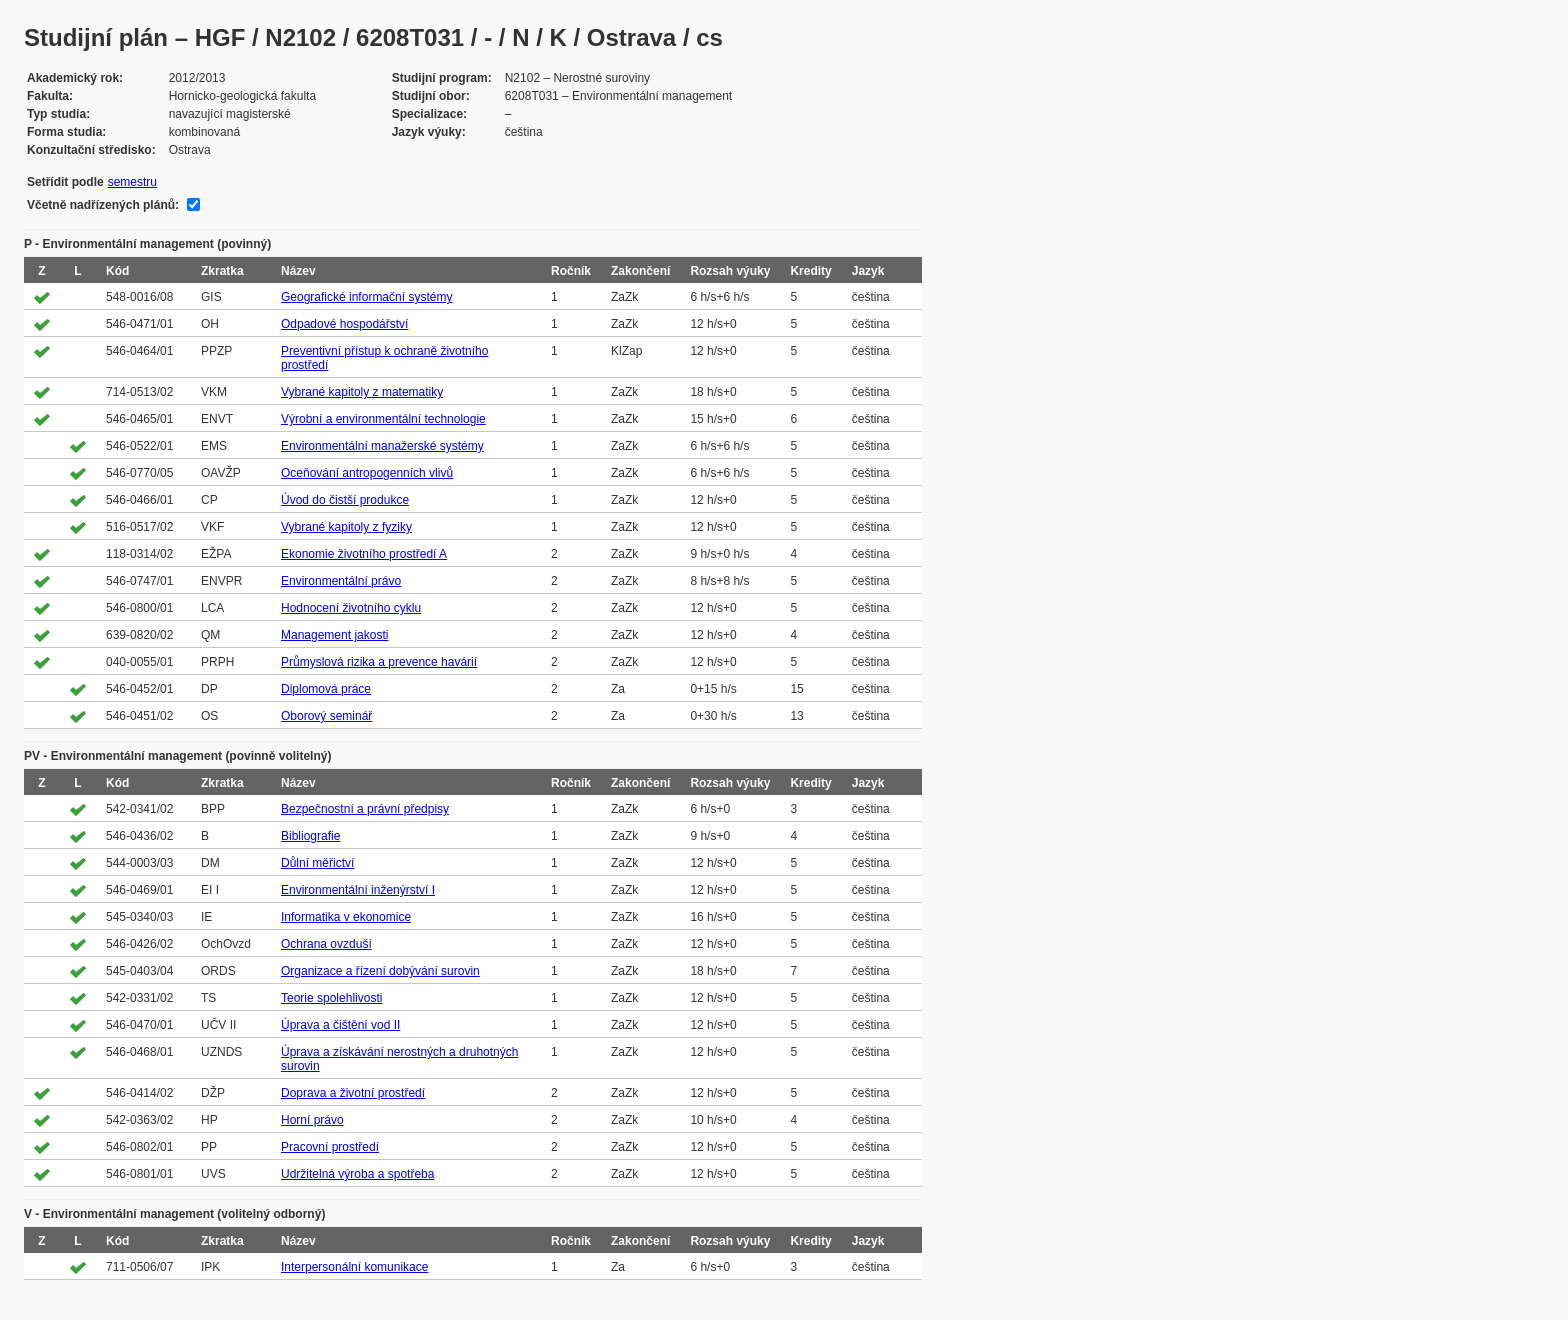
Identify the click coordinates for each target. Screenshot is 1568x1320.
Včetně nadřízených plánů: (103, 205)
